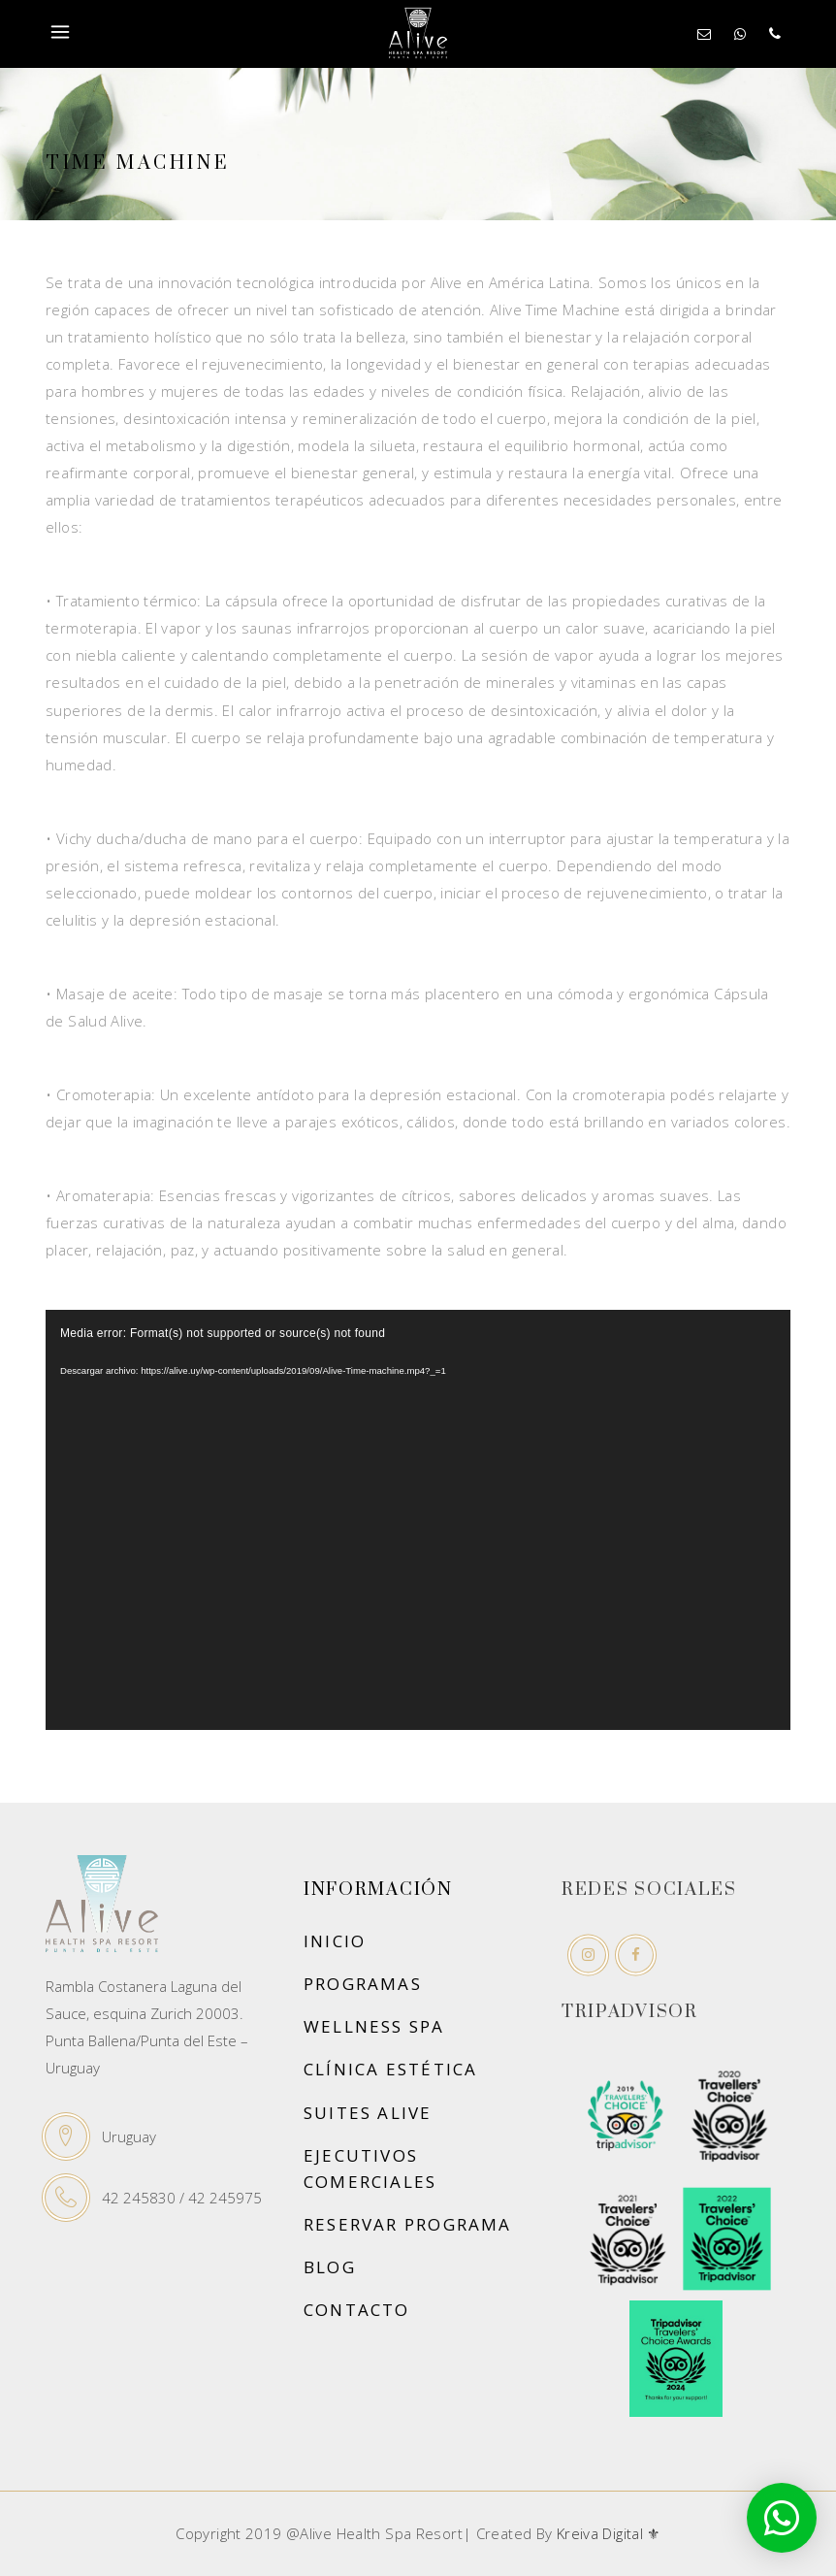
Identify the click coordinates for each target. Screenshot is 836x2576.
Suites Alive (368, 2113)
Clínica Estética (390, 2069)
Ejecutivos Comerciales (370, 2168)
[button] (782, 2518)
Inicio (335, 1941)
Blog (330, 2267)
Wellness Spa (374, 2026)
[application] (418, 1519)
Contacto (357, 2310)
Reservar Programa (408, 2224)
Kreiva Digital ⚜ (608, 2533)
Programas (363, 1984)
